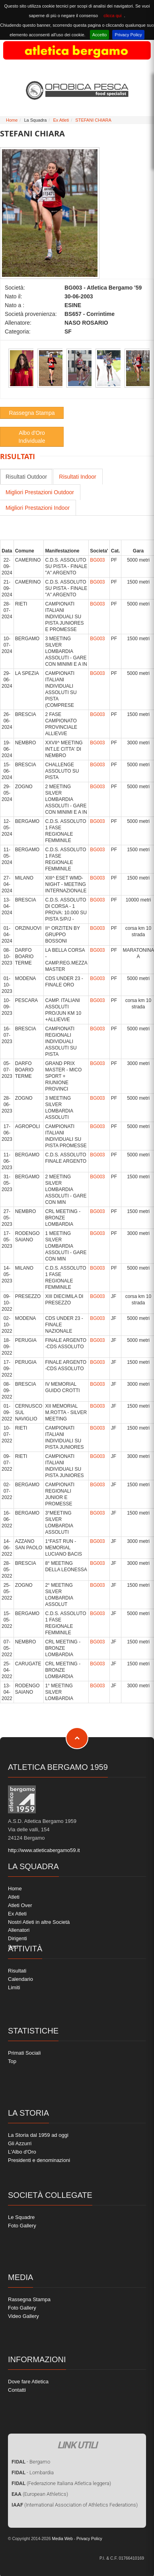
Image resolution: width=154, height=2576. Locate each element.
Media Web (62, 2539)
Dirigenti (17, 1938)
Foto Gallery (22, 2226)
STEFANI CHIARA (93, 120)
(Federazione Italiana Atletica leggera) (61, 2483)
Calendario (20, 1979)
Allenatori (18, 1930)
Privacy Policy (128, 34)
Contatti (17, 2390)
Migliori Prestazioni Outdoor (40, 492)
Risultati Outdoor (26, 476)
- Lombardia (33, 2472)
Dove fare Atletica (28, 2382)
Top (12, 2061)
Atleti (13, 1897)
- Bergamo (31, 2462)
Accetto (99, 34)
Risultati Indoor (77, 476)
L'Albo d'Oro (22, 2152)
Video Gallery (23, 2316)
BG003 (97, 560)
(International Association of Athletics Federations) (75, 2505)
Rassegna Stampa (32, 413)
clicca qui (112, 15)
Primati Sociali (24, 2053)
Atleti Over (20, 1905)
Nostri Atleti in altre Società (39, 1922)
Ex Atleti (61, 120)
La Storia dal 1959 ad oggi (38, 2135)
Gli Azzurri (19, 2143)
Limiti (14, 1987)
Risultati (17, 1971)
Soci (13, 1947)
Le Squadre (21, 2217)
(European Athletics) (40, 2494)
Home (12, 120)
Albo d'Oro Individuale (32, 437)
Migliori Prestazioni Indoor (38, 508)
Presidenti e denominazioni (39, 2160)
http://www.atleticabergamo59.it (44, 1850)
